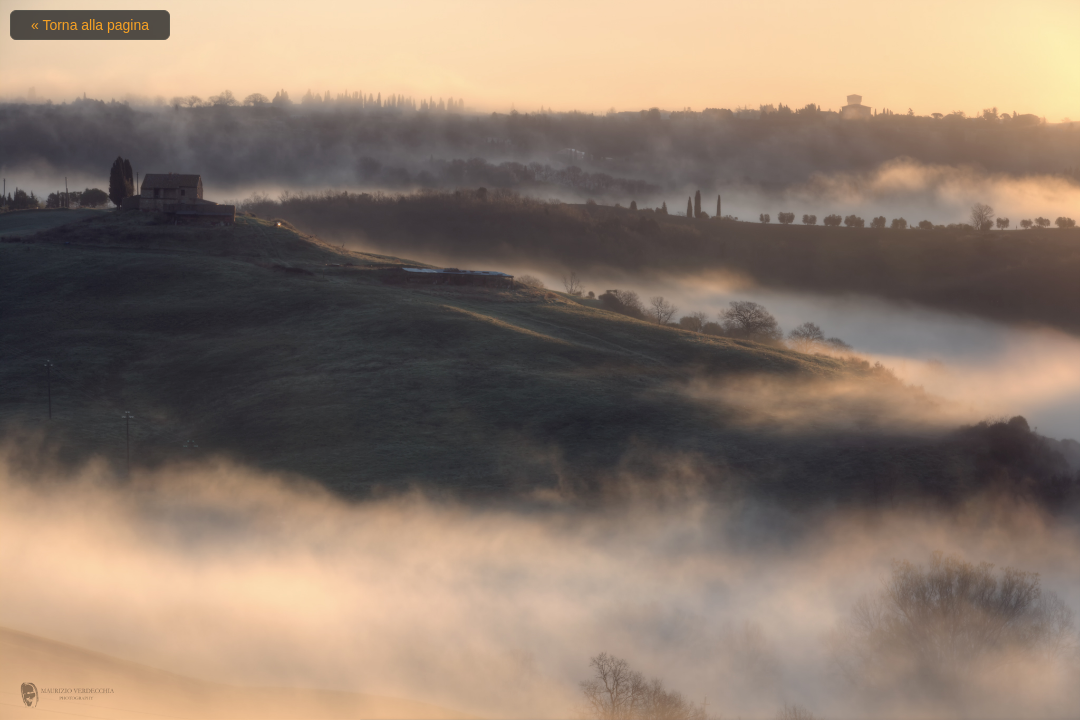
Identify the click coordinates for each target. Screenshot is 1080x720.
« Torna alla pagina (90, 25)
